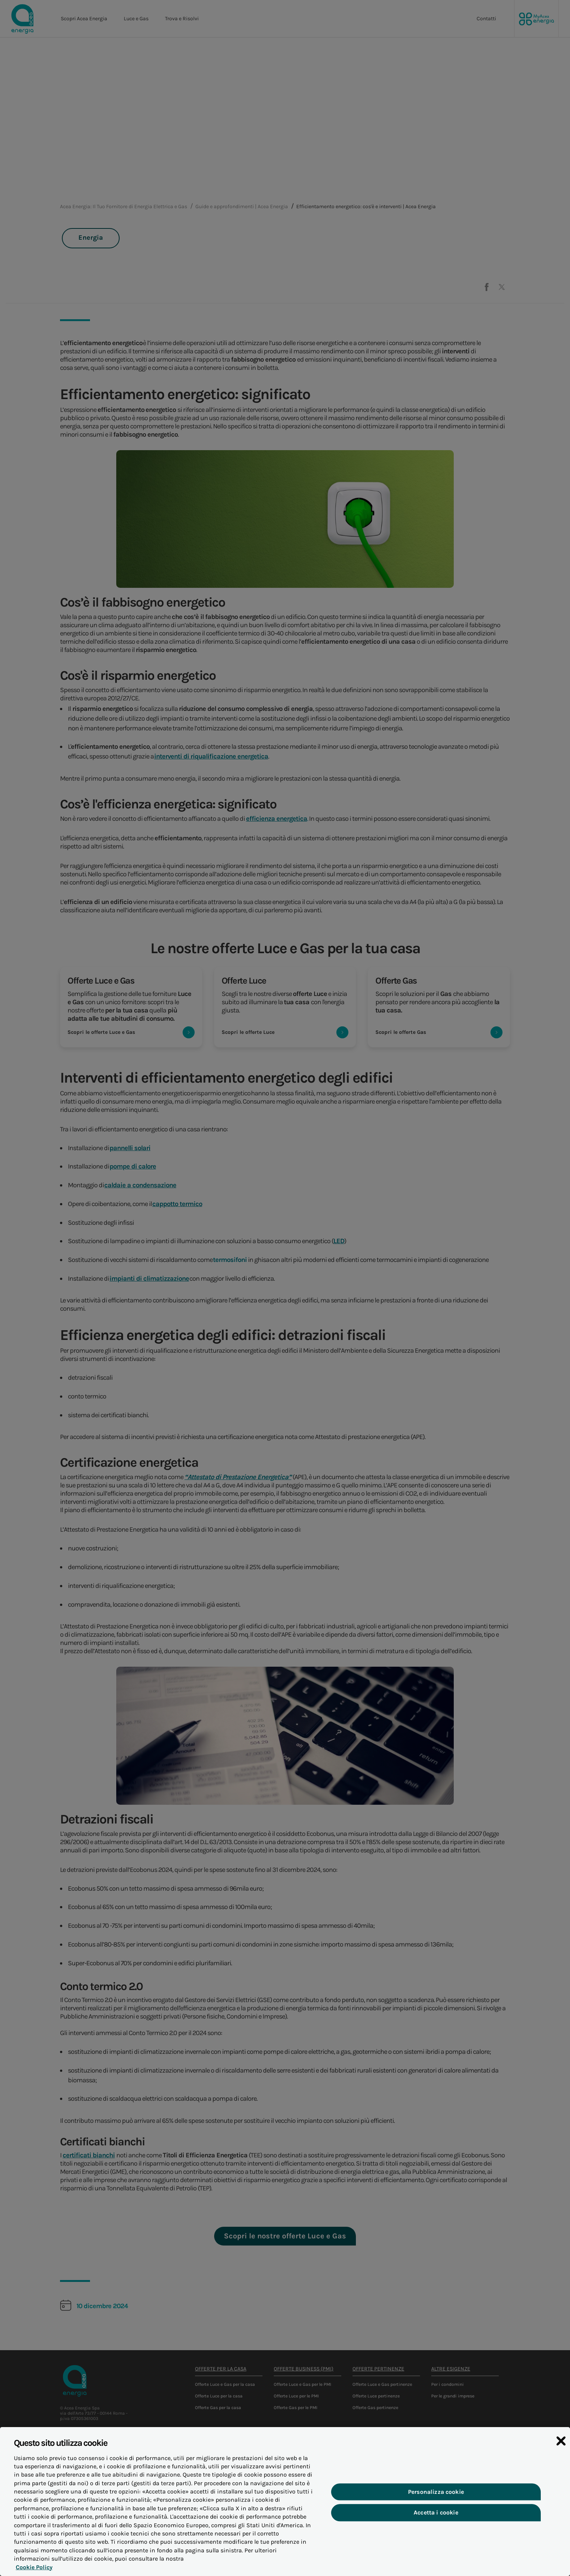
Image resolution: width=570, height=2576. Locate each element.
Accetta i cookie (436, 2519)
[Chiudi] (561, 2448)
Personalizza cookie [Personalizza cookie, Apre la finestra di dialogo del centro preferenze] (436, 2498)
